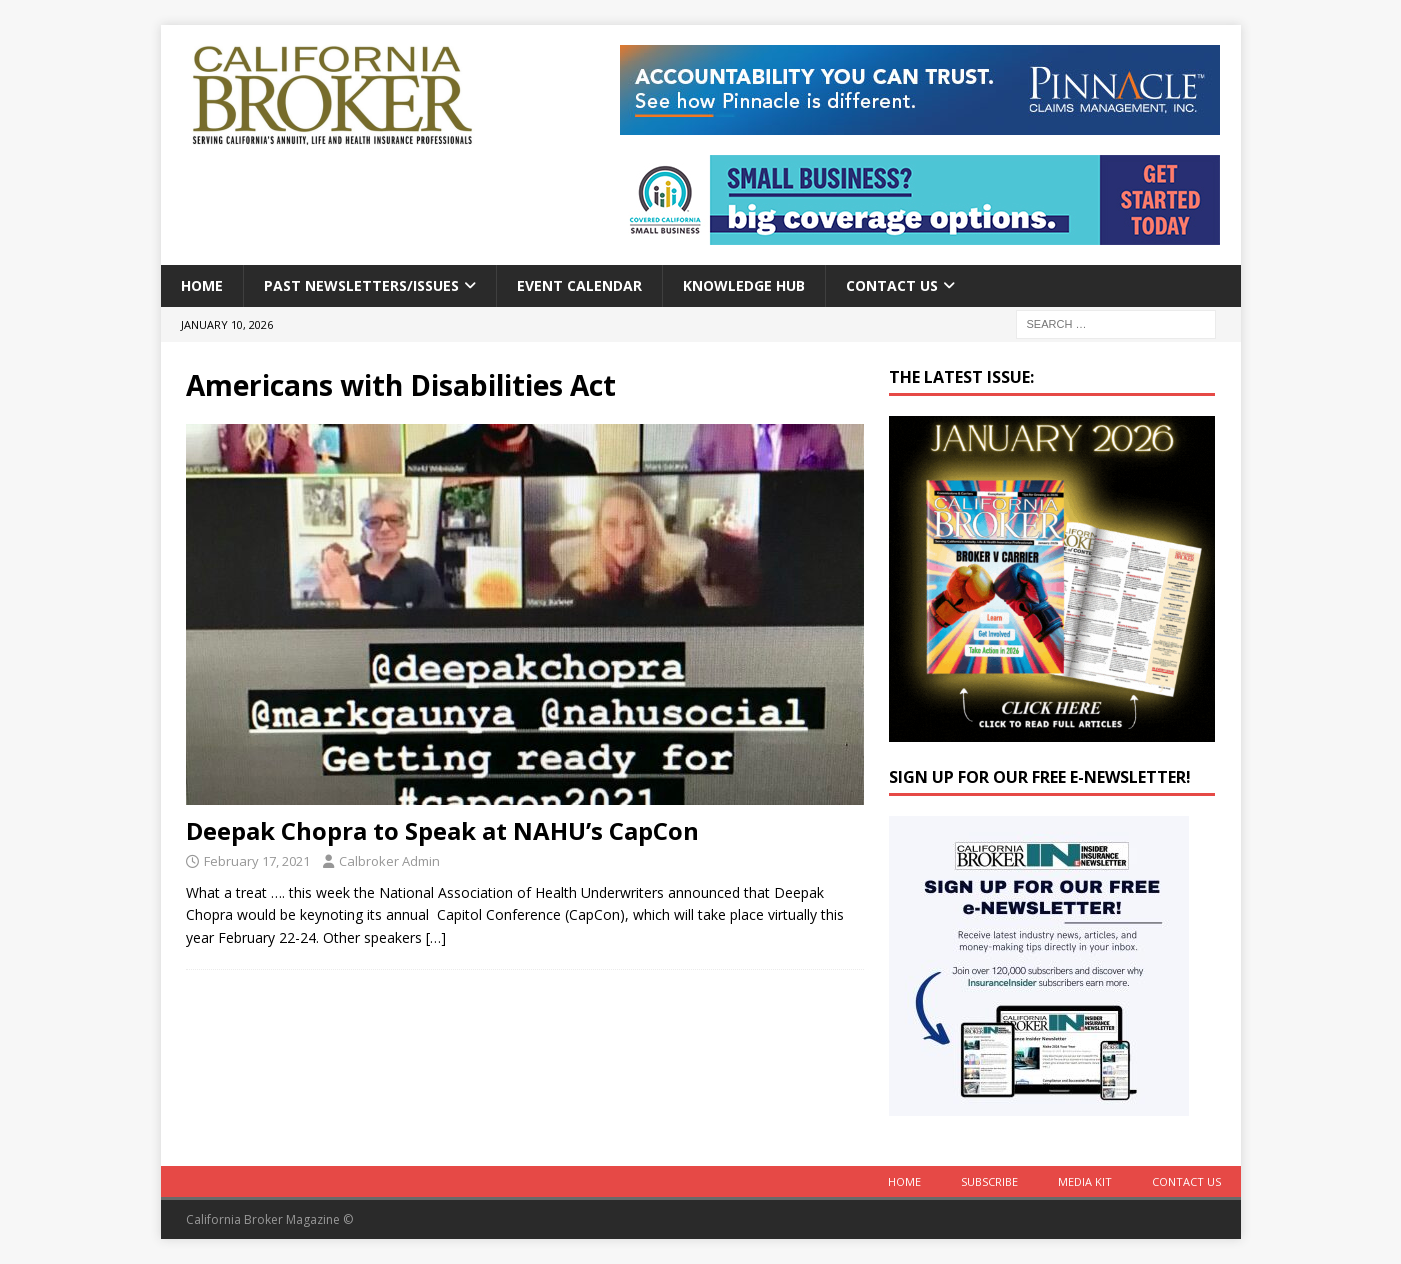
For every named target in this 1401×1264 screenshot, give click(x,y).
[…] (436, 937)
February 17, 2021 (257, 861)
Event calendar (579, 285)
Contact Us (892, 285)
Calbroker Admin (389, 861)
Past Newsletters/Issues (361, 285)
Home (202, 285)
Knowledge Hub (744, 285)
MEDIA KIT (1085, 1181)
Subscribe (989, 1181)
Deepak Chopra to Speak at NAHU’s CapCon (442, 830)
